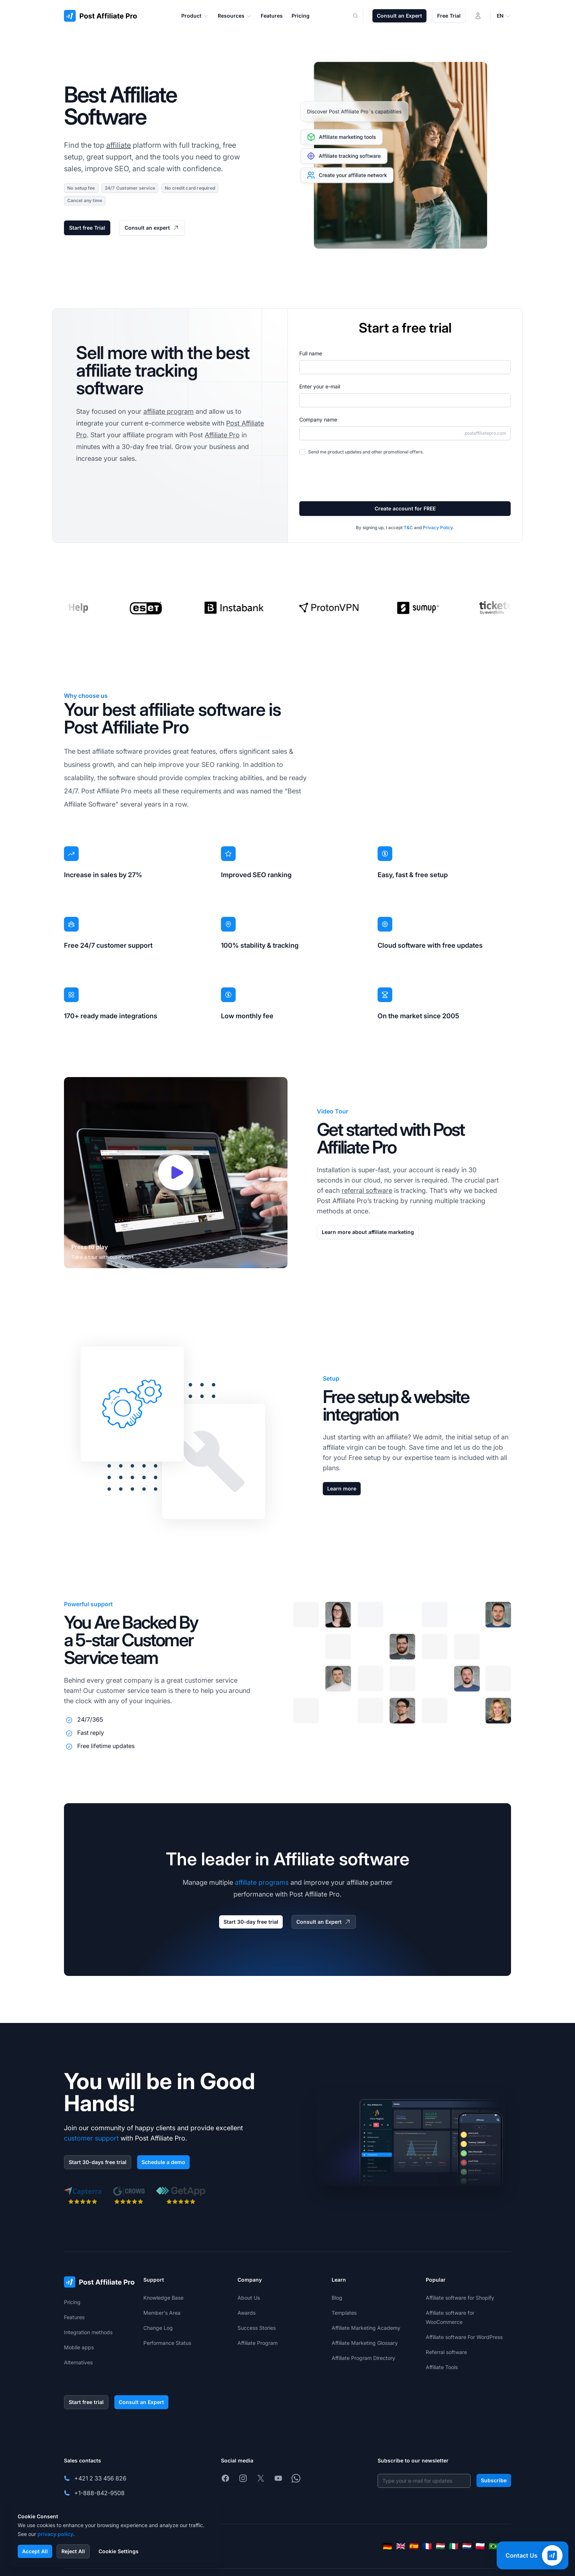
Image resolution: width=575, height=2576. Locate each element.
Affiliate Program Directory (363, 2358)
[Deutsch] (387, 2546)
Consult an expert (152, 228)
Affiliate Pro (222, 435)
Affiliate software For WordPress (464, 2337)
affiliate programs (262, 1882)
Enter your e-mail (319, 386)
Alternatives (78, 2362)
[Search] (360, 15)
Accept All (35, 2551)
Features (74, 2317)
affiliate (118, 145)
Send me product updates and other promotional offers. (366, 452)
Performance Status (167, 2343)
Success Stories (257, 2328)
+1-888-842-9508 (99, 2493)
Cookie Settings (119, 2551)
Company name (318, 419)
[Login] (478, 15)
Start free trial (86, 2402)
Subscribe (494, 2480)
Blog (337, 2298)
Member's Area (162, 2313)
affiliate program (168, 411)
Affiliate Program (258, 2343)
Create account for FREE (405, 508)
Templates (344, 2313)
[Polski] (480, 2546)
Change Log (158, 2328)
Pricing (72, 2302)
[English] (400, 2546)
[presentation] (355, 478)
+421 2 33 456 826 (100, 2478)
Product (195, 15)
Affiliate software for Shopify (460, 2298)
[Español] (414, 2546)
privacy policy (55, 2534)
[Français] (427, 2546)
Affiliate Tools (442, 2367)
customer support (91, 2138)
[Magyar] (440, 2546)
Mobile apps (79, 2347)
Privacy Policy (438, 527)
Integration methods (88, 2332)
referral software (367, 1190)
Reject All (73, 2551)
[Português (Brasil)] (493, 2546)
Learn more (341, 1488)
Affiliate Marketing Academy (366, 2328)
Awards (247, 2313)
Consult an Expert (399, 15)
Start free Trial (87, 228)
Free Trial (449, 15)
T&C (408, 527)
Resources (235, 15)
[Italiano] (453, 2546)
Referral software (446, 2352)
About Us (249, 2298)
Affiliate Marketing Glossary (365, 2343)
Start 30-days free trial (97, 2162)
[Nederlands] (467, 2546)
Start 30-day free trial (251, 1922)
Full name (310, 353)
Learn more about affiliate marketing (368, 1232)
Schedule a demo (163, 2162)
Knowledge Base (163, 2298)
